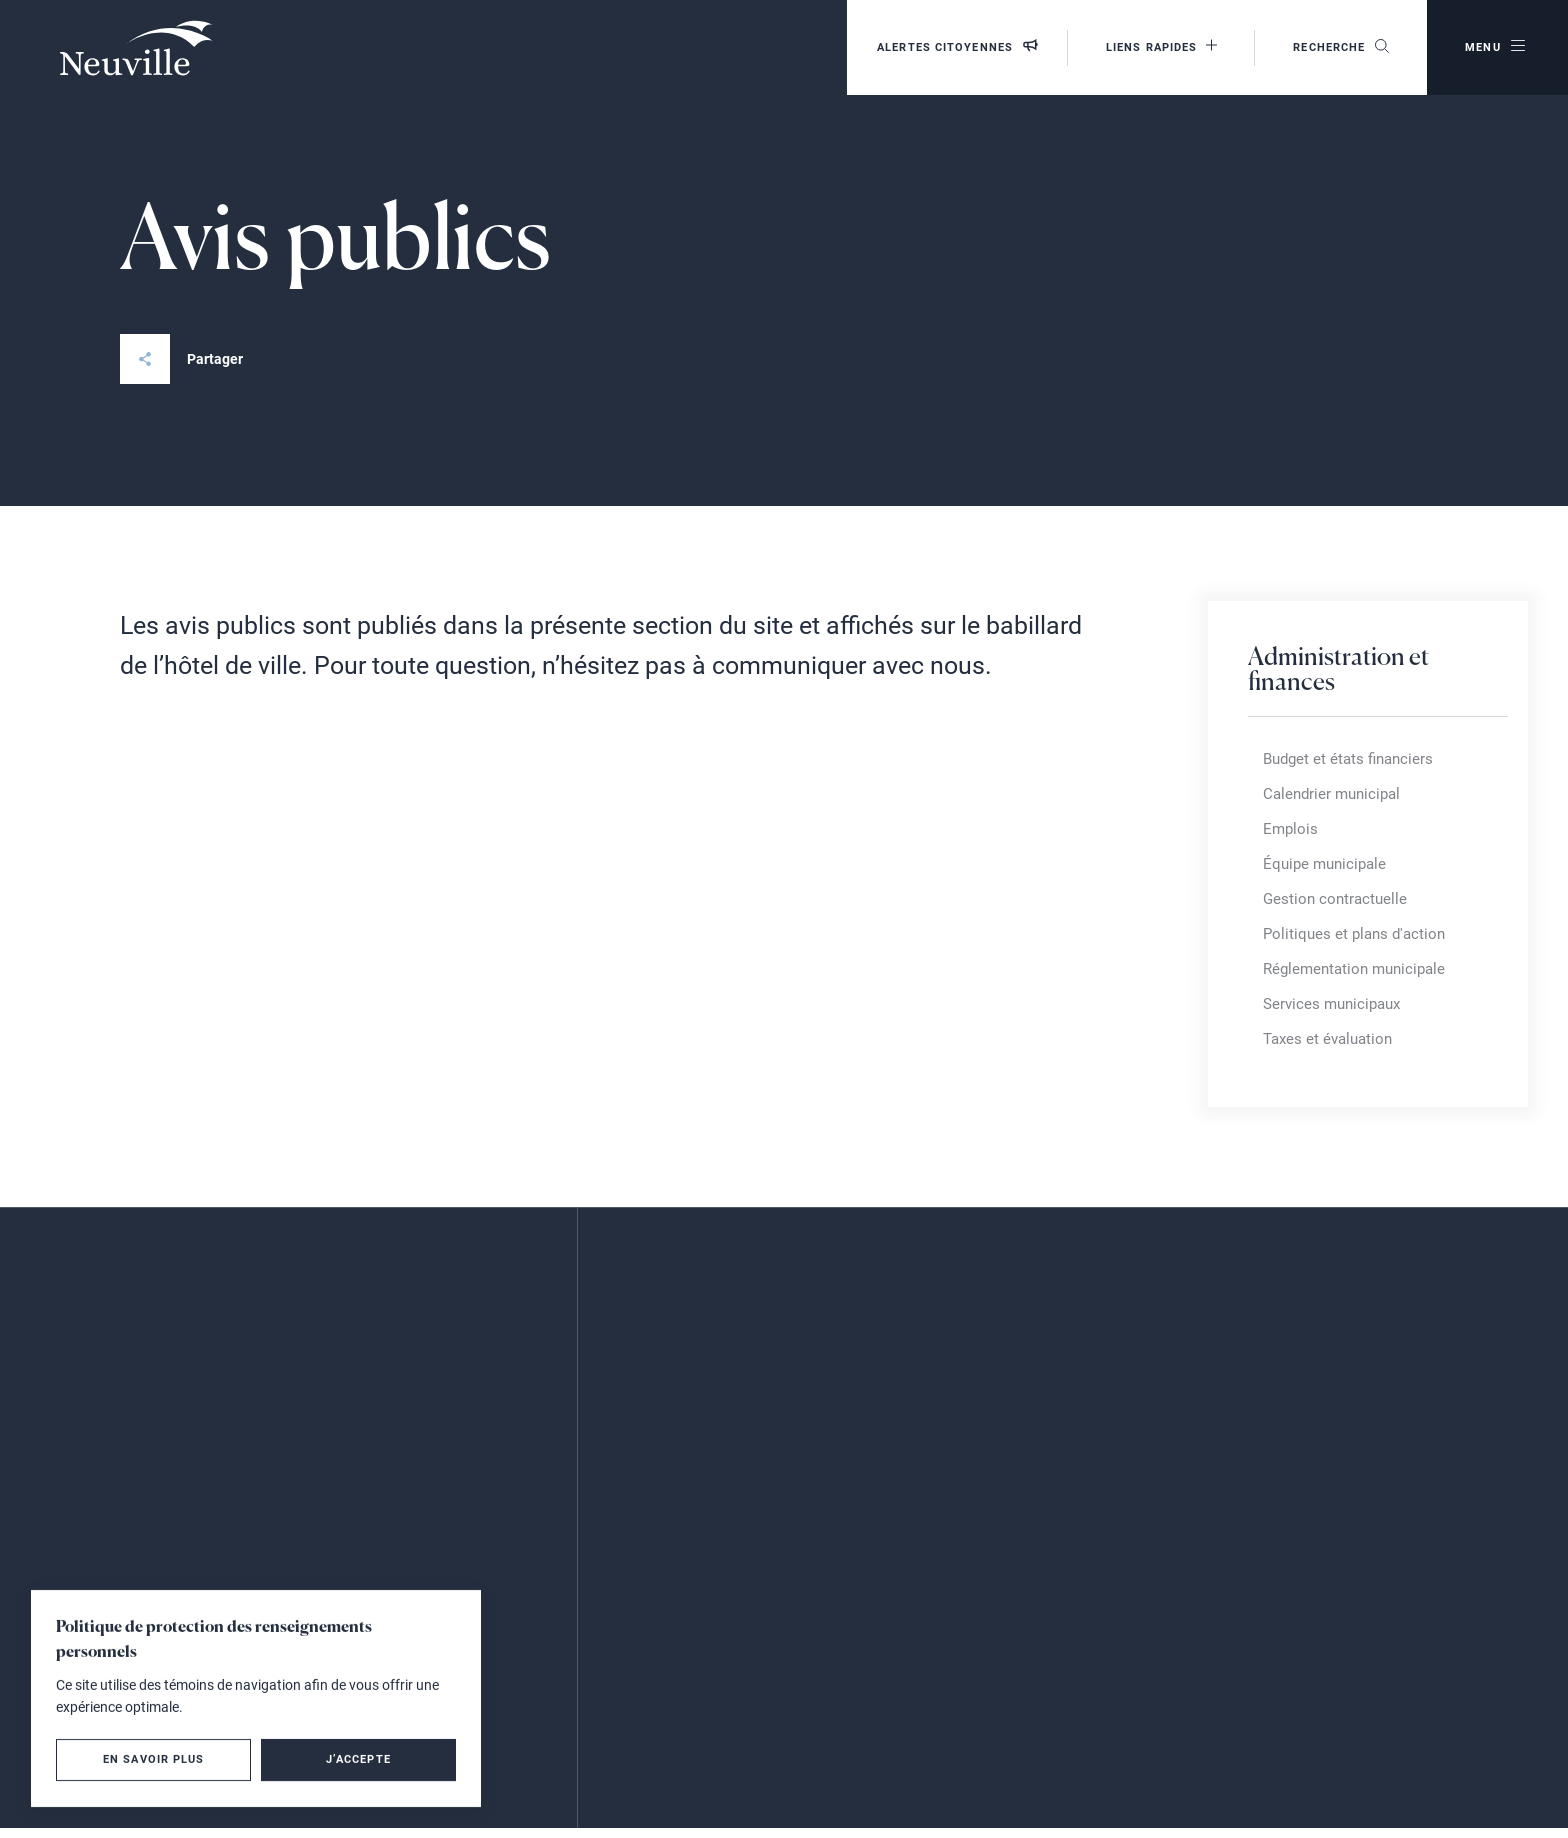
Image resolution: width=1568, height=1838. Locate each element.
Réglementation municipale (1354, 969)
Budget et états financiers (1348, 759)
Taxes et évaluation (1327, 1039)
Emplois (1290, 829)
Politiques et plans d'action (1354, 934)
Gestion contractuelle (1335, 899)
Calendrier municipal (1331, 794)
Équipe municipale (1324, 864)
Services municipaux (1331, 1004)
